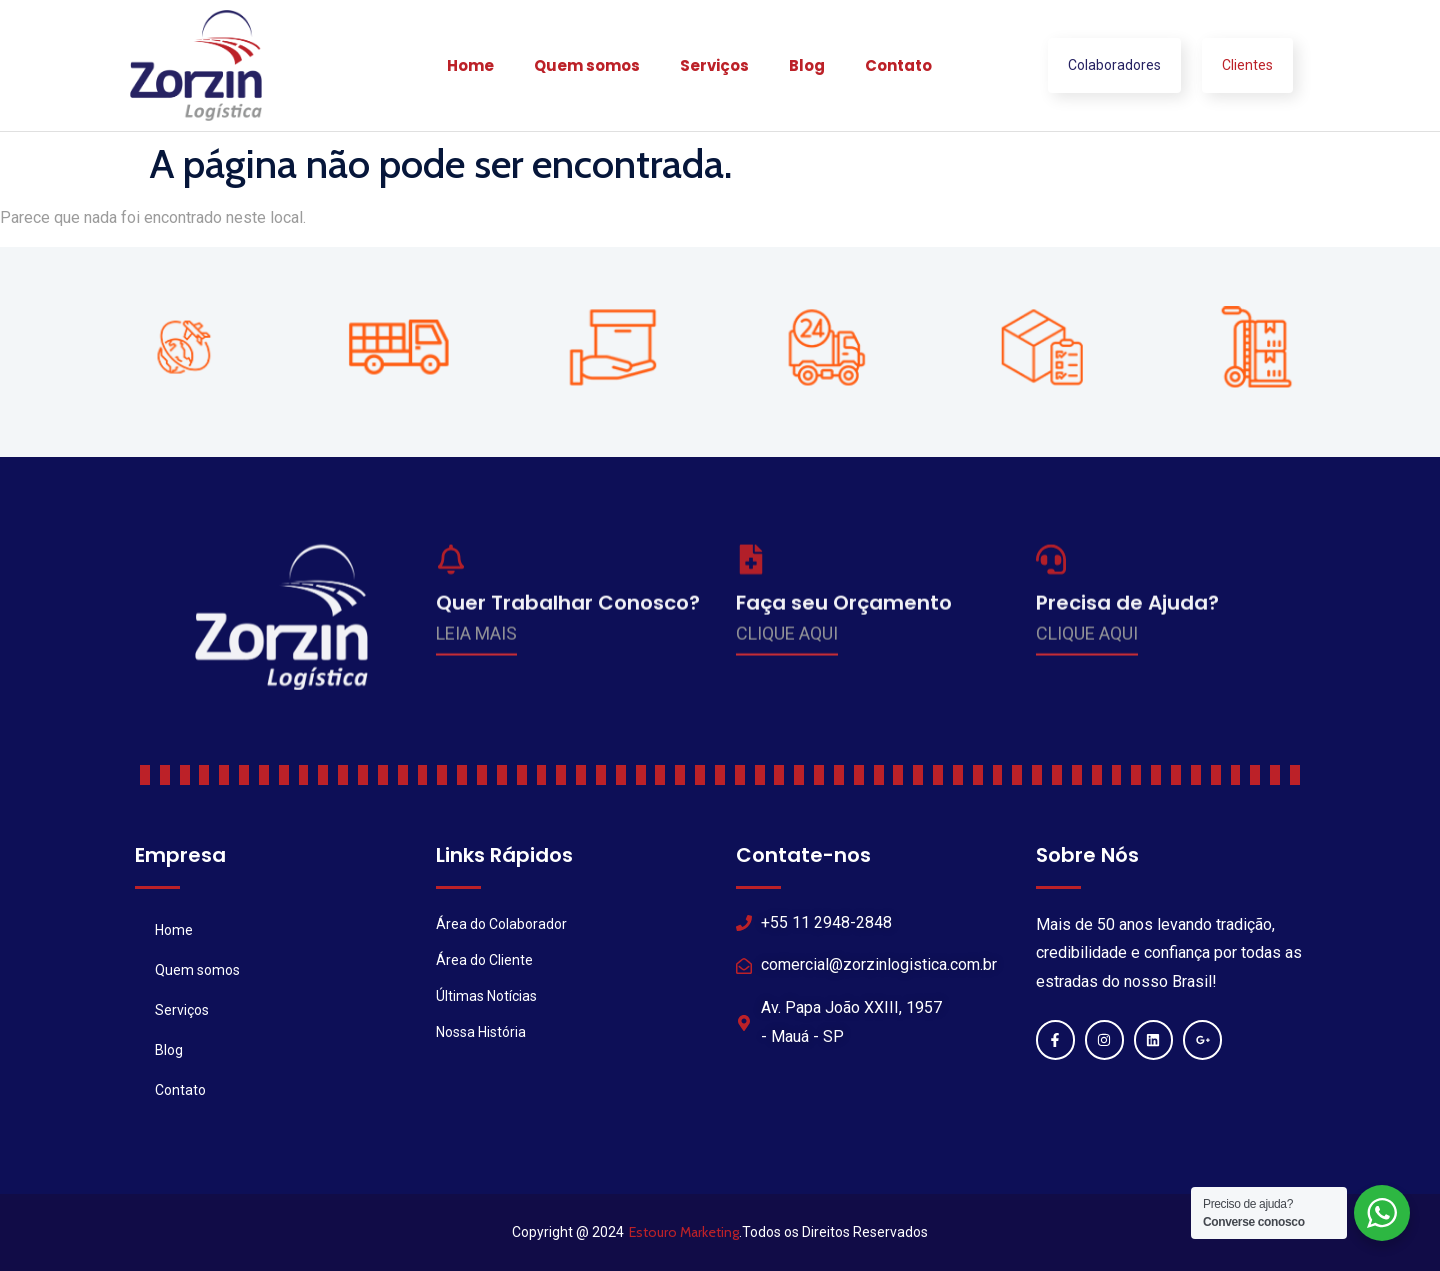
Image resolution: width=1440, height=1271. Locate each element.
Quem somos (587, 65)
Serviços (714, 65)
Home (470, 65)
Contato (898, 65)
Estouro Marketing (684, 1232)
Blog (807, 65)
